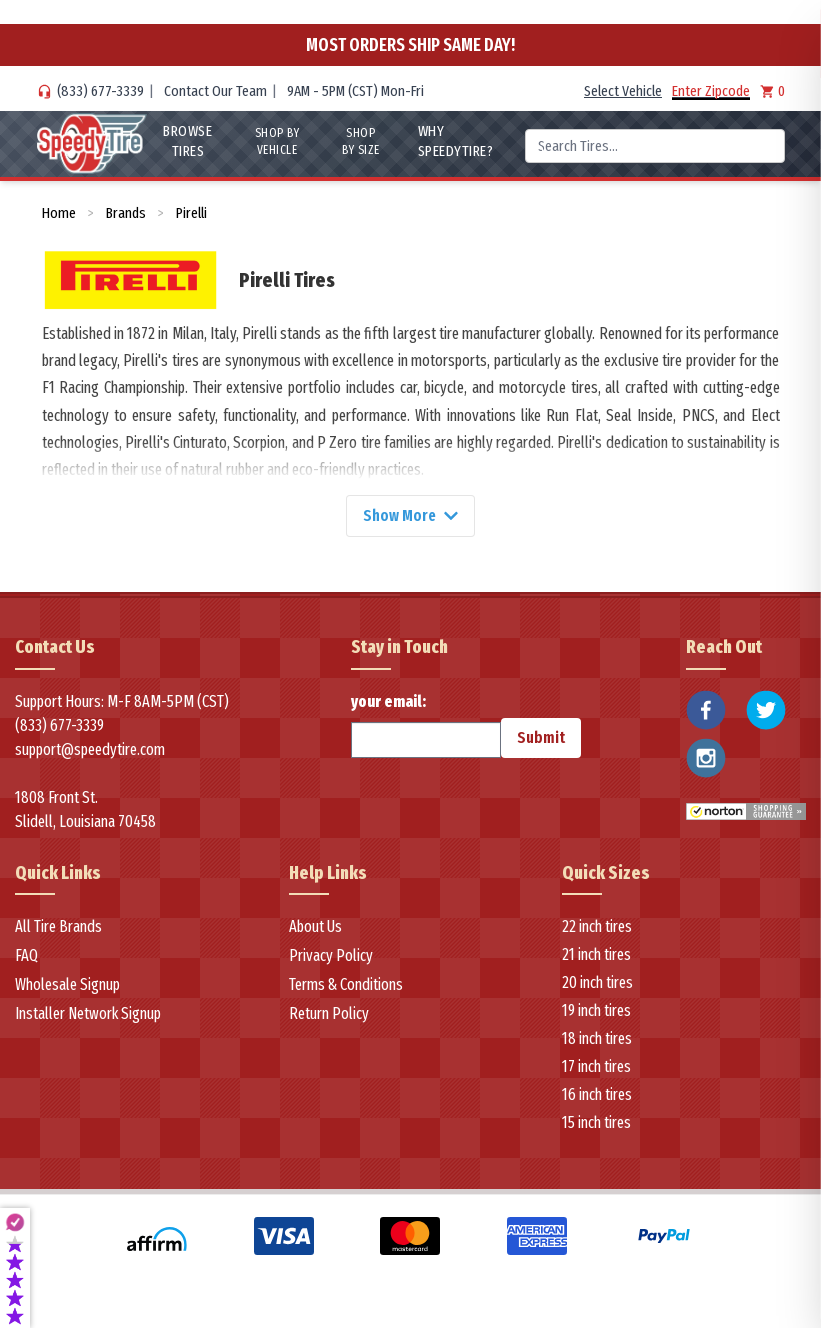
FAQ (26, 956)
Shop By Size (361, 141)
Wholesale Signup (67, 985)
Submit (541, 737)
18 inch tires (597, 1039)
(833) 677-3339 (100, 91)
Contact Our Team (215, 91)
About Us (315, 927)
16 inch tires (597, 1095)
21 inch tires (596, 955)
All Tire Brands (58, 927)
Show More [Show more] (411, 515)
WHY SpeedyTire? (456, 141)
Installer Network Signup (88, 1014)
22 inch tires (597, 927)
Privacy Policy (331, 956)
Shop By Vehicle (277, 141)
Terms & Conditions (346, 985)
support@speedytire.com (90, 749)
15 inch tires (596, 1123)
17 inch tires (596, 1067)
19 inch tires (596, 1011)
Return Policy (329, 1014)
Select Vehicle (623, 91)
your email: (426, 725)
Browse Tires (187, 141)
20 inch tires (597, 983)
